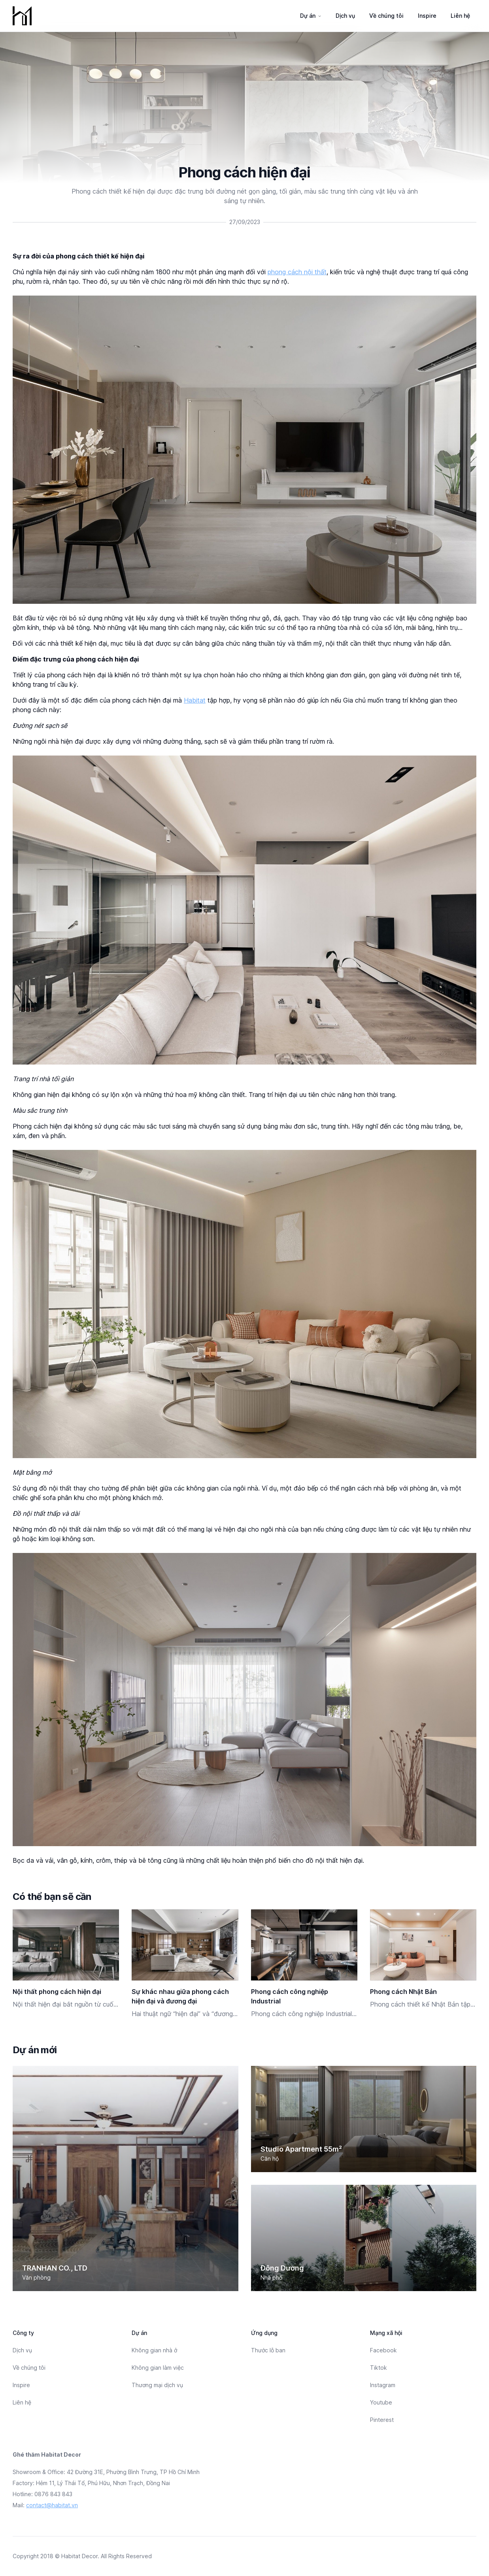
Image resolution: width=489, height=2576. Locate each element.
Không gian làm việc (158, 2367)
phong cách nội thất (297, 272)
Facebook (383, 2350)
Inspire (427, 15)
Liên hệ (460, 15)
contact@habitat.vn (52, 2505)
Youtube (381, 2402)
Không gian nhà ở (154, 2350)
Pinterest (382, 2419)
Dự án (307, 15)
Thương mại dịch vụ (157, 2385)
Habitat (195, 700)
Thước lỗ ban (268, 2350)
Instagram (382, 2385)
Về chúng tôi (386, 15)
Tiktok (378, 2367)
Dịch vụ (345, 15)
